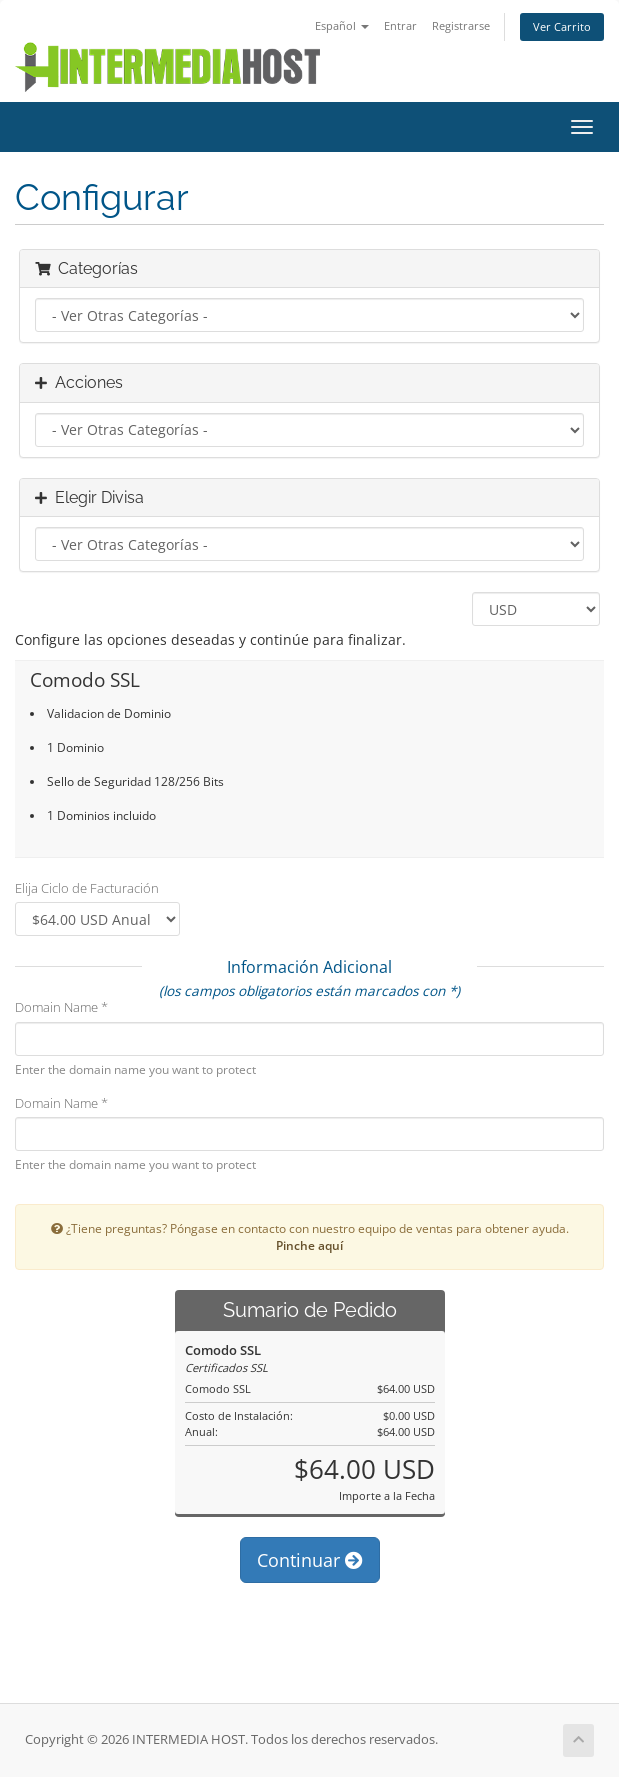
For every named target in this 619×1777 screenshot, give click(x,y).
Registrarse (461, 25)
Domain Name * (61, 1007)
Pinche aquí (309, 1245)
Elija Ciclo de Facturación (87, 888)
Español (342, 25)
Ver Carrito (562, 26)
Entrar (400, 25)
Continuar (310, 1560)
